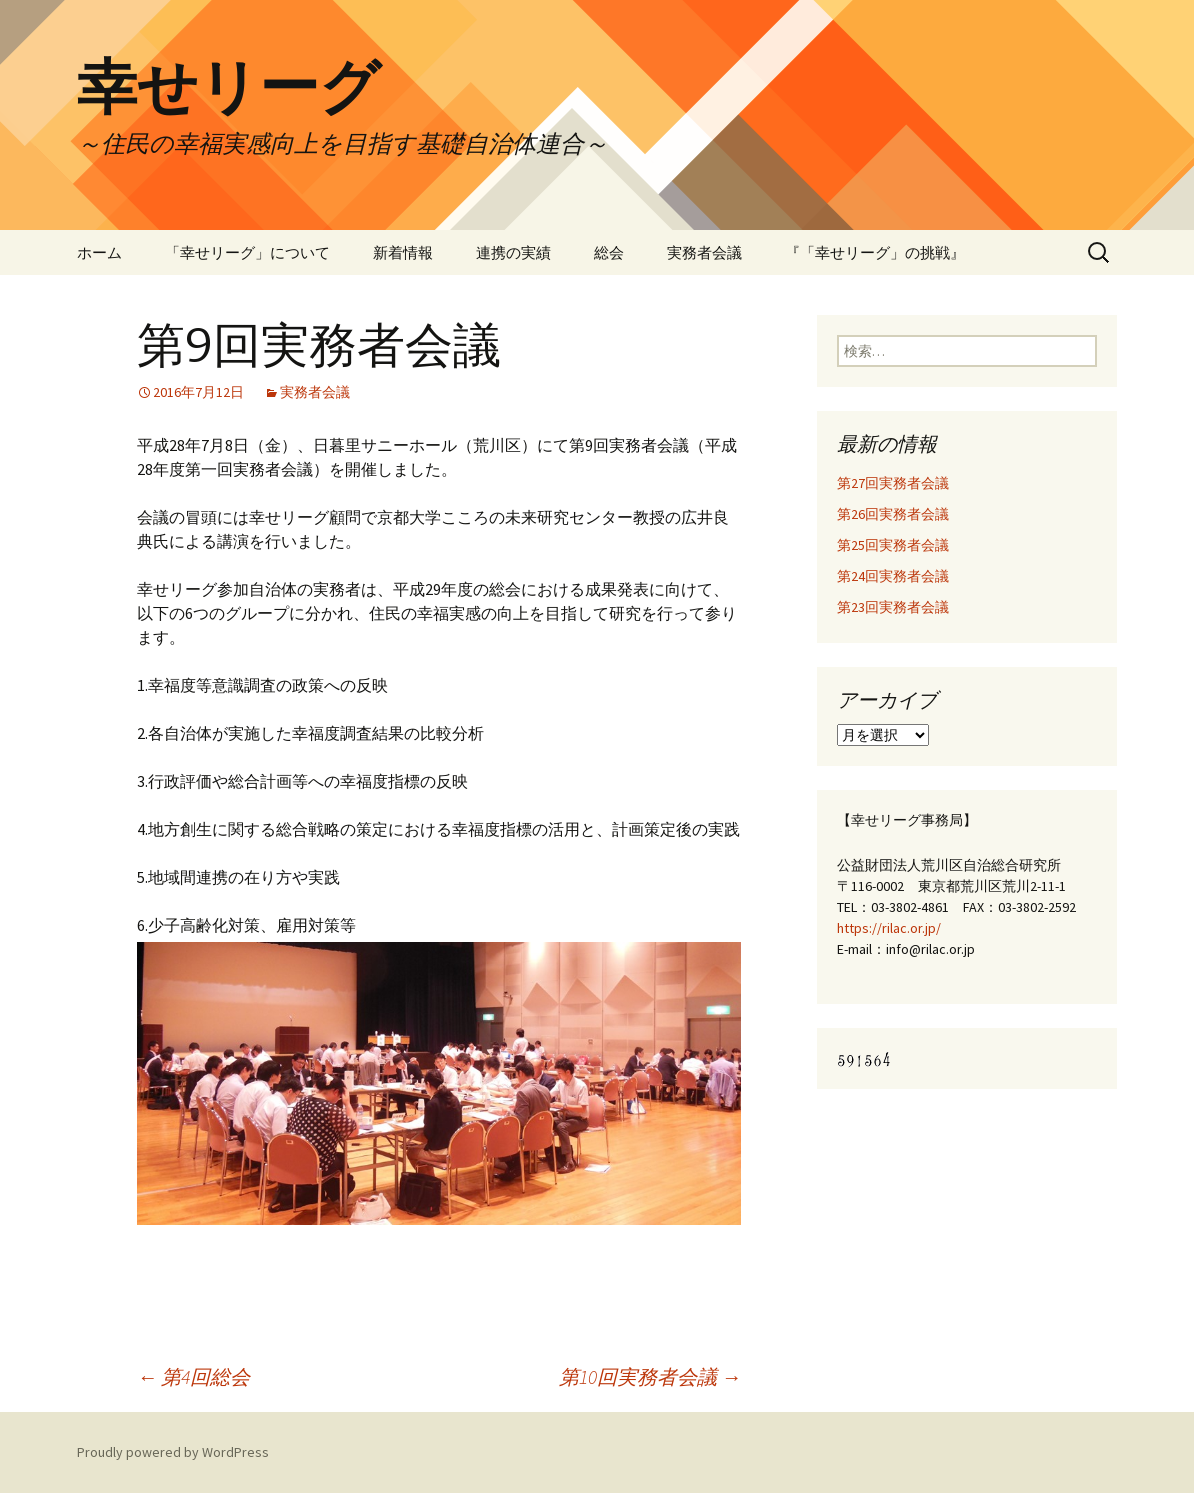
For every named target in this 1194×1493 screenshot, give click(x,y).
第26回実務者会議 (893, 514)
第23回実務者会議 (893, 607)
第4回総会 (193, 1376)
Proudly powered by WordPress (173, 1452)
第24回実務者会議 (893, 576)
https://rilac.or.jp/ (889, 928)
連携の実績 (513, 252)
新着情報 (403, 252)
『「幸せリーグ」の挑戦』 (875, 252)
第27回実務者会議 (893, 483)
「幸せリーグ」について (247, 252)
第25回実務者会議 (893, 545)
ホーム (99, 252)
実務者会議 (704, 252)
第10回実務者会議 (650, 1376)
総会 (609, 252)
